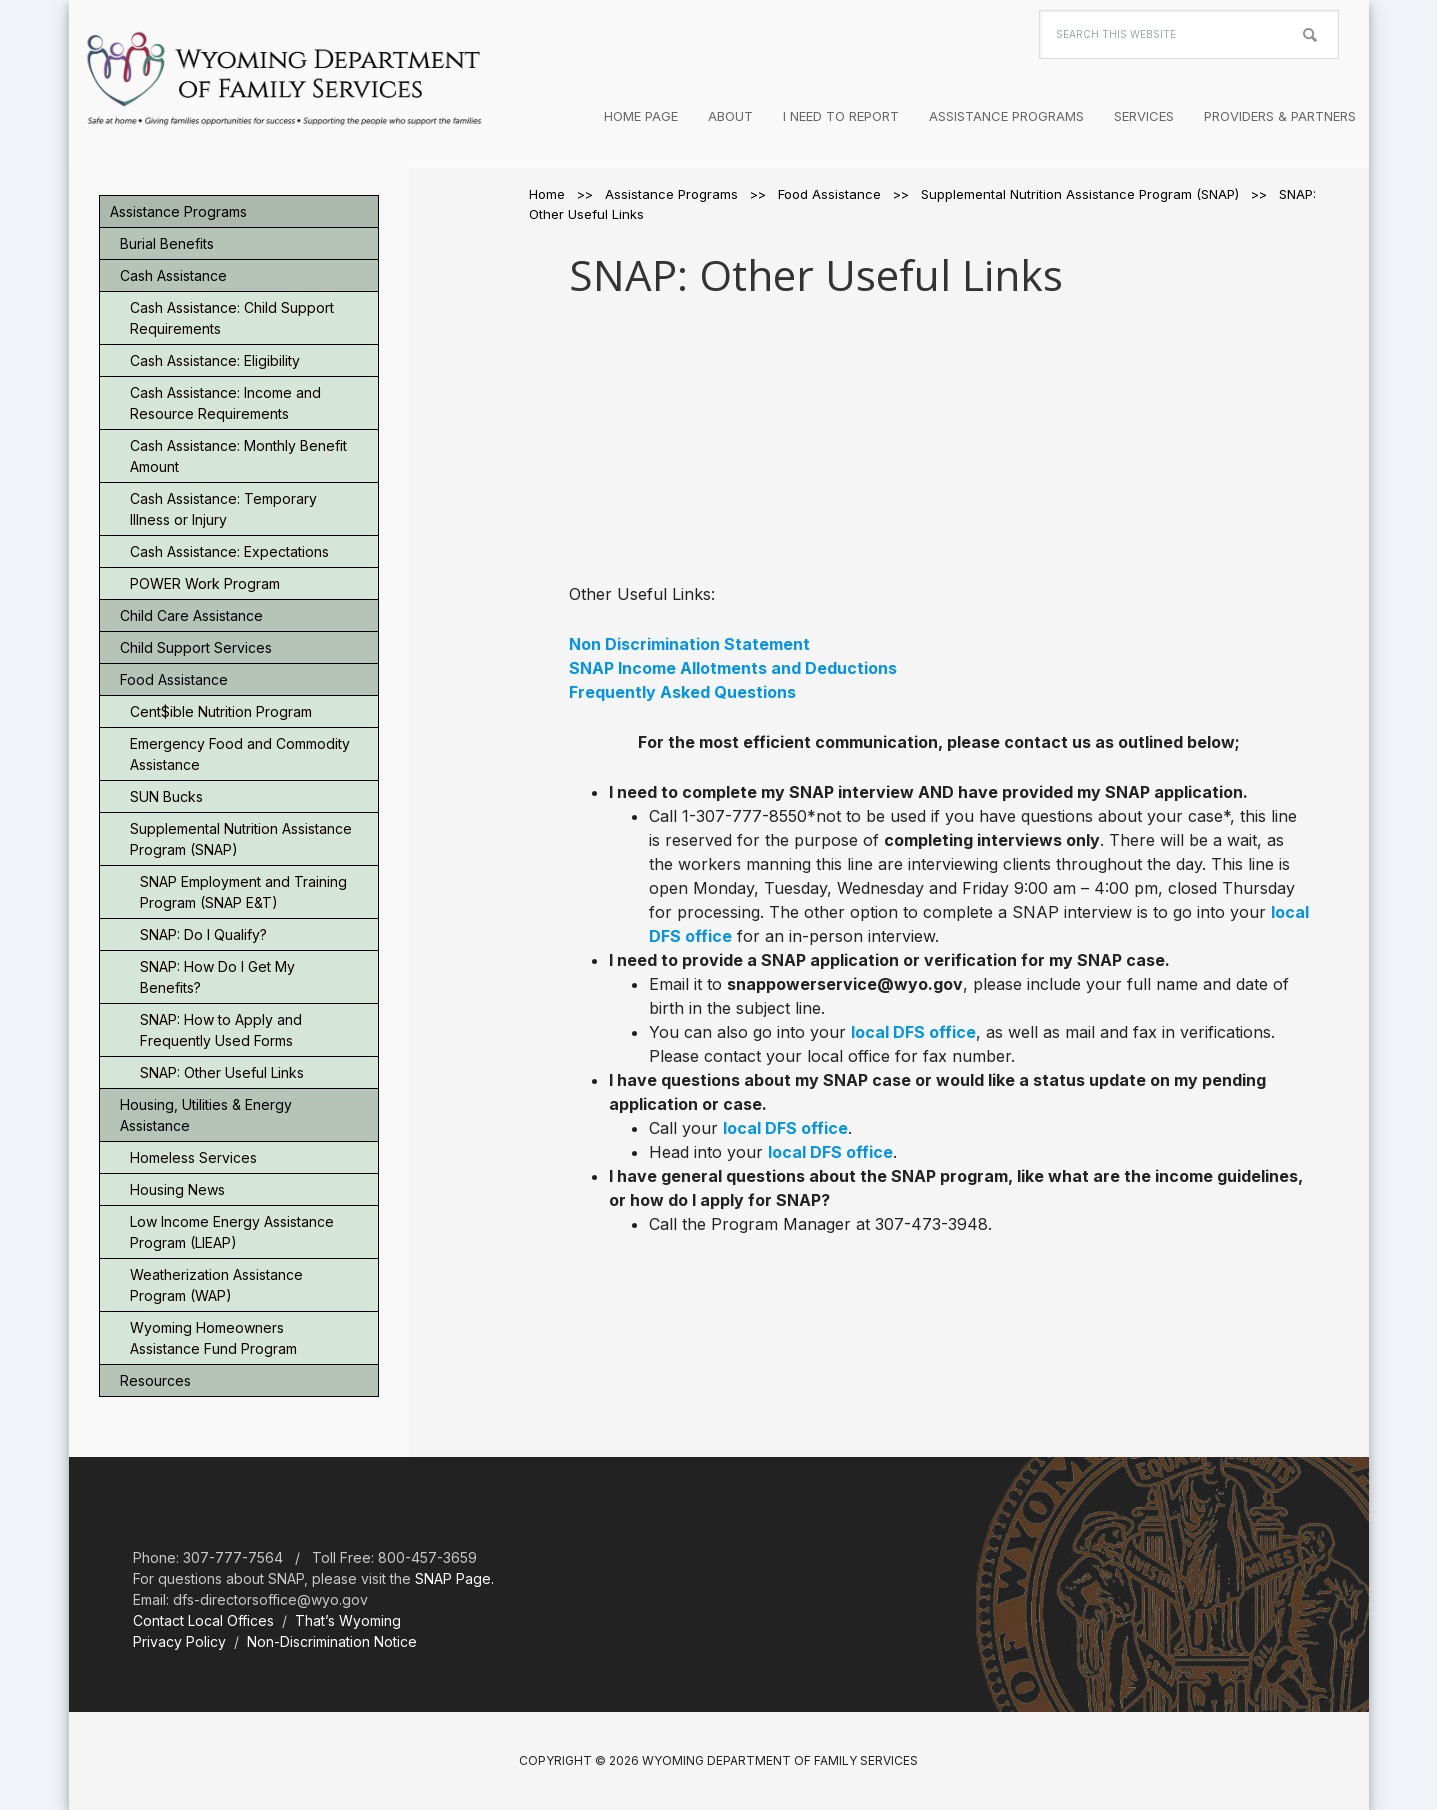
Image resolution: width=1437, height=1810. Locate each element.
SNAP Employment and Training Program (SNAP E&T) (243, 892)
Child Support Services (196, 647)
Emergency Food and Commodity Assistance (240, 754)
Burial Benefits (167, 243)
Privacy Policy (179, 1641)
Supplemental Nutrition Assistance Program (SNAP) (241, 839)
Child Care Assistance (191, 615)
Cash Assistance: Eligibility (215, 360)
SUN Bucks (166, 796)
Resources (155, 1380)
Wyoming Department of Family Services (284, 80)
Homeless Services (193, 1157)
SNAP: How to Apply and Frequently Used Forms (221, 1030)
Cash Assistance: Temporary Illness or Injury (223, 509)
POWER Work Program (205, 583)
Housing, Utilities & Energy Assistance (206, 1115)
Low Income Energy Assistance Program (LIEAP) (232, 1232)
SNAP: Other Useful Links (222, 1072)
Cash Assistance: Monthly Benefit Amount (238, 456)
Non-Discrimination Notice (332, 1641)
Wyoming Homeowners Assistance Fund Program (213, 1338)
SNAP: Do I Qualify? (203, 934)
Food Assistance (174, 679)
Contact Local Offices (203, 1620)
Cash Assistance (173, 275)
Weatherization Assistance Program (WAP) (216, 1285)
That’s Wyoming (348, 1620)
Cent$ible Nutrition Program (221, 711)
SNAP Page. (454, 1578)
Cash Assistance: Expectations (229, 551)
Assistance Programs (178, 211)
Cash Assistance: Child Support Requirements (232, 318)
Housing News (177, 1189)
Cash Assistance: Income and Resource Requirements (225, 403)
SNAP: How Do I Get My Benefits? (217, 977)
